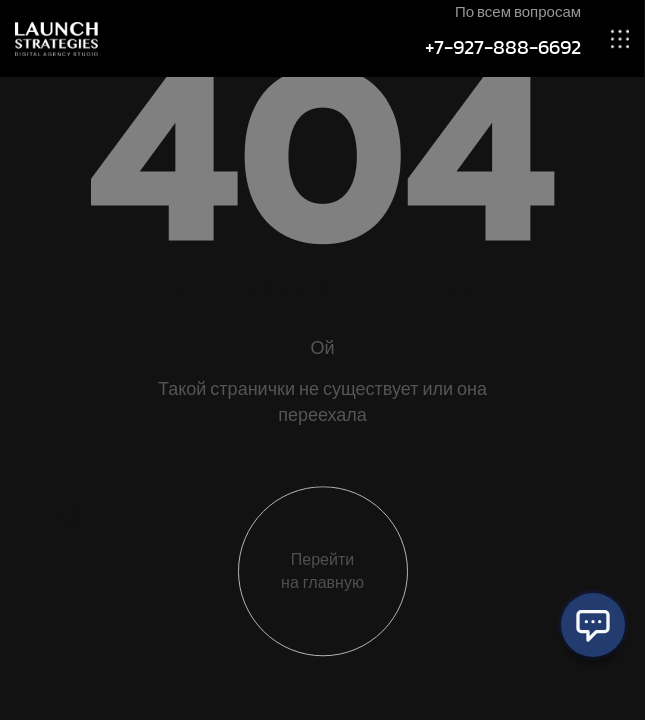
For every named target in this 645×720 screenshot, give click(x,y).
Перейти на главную (322, 576)
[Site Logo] (56, 37)
